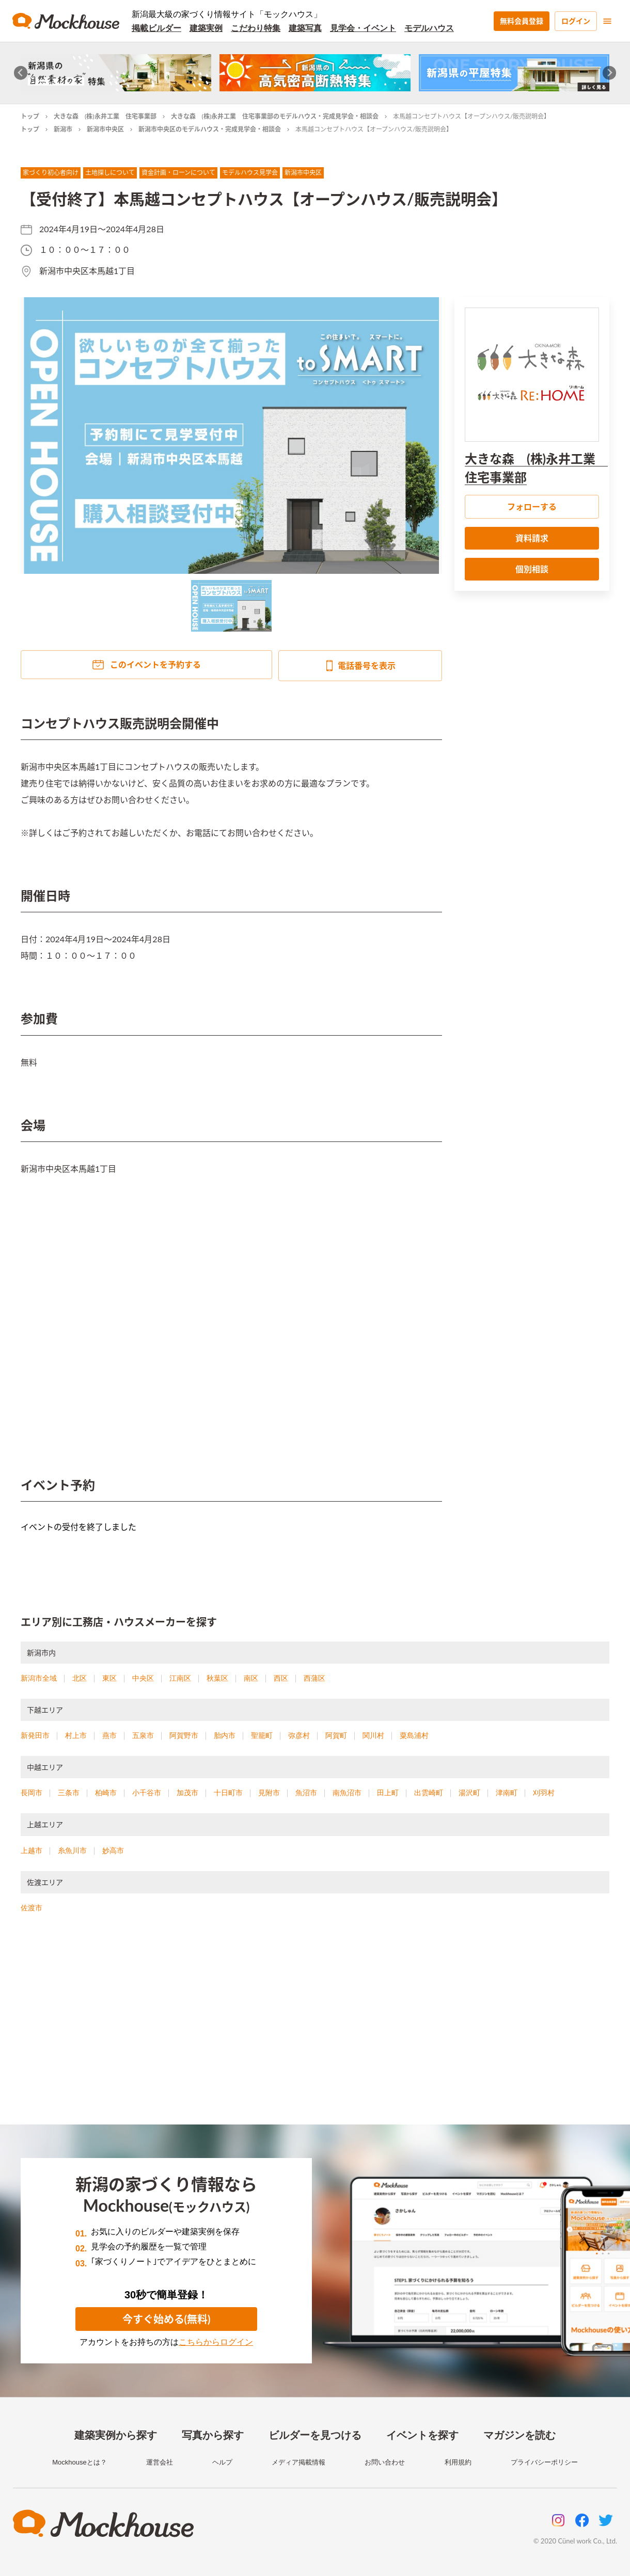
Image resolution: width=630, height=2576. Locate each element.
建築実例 (206, 28)
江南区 (180, 1678)
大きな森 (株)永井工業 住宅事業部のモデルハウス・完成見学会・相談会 (275, 116)
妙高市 (113, 1850)
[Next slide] (610, 73)
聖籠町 (262, 1735)
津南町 (506, 1793)
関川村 (373, 1735)
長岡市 (31, 1793)
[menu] (607, 21)
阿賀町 (336, 1735)
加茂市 (187, 1793)
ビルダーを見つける (315, 2435)
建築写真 (305, 28)
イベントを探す (422, 2435)
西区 (281, 1678)
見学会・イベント (363, 28)
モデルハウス (429, 28)
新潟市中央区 (105, 129)
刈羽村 (544, 1793)
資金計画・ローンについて (178, 172)
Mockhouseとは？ (79, 2462)
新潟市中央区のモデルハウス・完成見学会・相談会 (209, 129)
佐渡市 (31, 1908)
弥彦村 (299, 1735)
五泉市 (143, 1735)
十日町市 (228, 1793)
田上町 (388, 1793)
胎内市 (224, 1735)
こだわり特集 (255, 28)
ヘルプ (222, 2462)
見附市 (269, 1793)
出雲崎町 (428, 1793)
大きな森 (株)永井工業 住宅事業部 (105, 116)
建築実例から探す (115, 2435)
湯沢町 (469, 1793)
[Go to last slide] (21, 73)
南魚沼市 (347, 1793)
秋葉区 (217, 1678)
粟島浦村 (414, 1735)
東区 (109, 1678)
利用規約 (458, 2462)
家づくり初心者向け (50, 172)
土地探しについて (110, 172)
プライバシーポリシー (544, 2462)
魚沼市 (306, 1793)
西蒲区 (314, 1678)
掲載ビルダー (156, 28)
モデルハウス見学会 (250, 172)
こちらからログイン (216, 2342)
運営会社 (159, 2462)
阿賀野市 (183, 1735)
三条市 (69, 1793)
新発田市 (35, 1735)
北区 (79, 1678)
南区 (251, 1678)
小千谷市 (146, 1793)
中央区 (143, 1678)
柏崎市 (106, 1793)
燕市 (109, 1735)
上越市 (31, 1850)
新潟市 (63, 129)
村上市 (76, 1735)
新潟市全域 (39, 1678)
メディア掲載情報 (298, 2462)
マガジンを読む (519, 2435)
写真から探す (213, 2435)
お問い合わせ (385, 2462)
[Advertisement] (315, 2031)
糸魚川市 (72, 1850)
